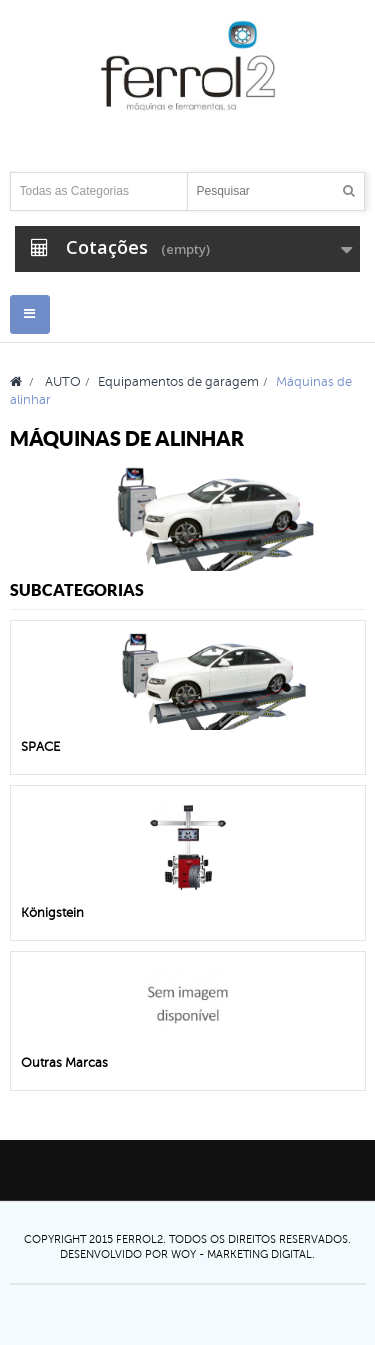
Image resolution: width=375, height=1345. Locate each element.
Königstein (52, 913)
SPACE (40, 747)
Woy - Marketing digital (241, 1254)
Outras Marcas (64, 1063)
